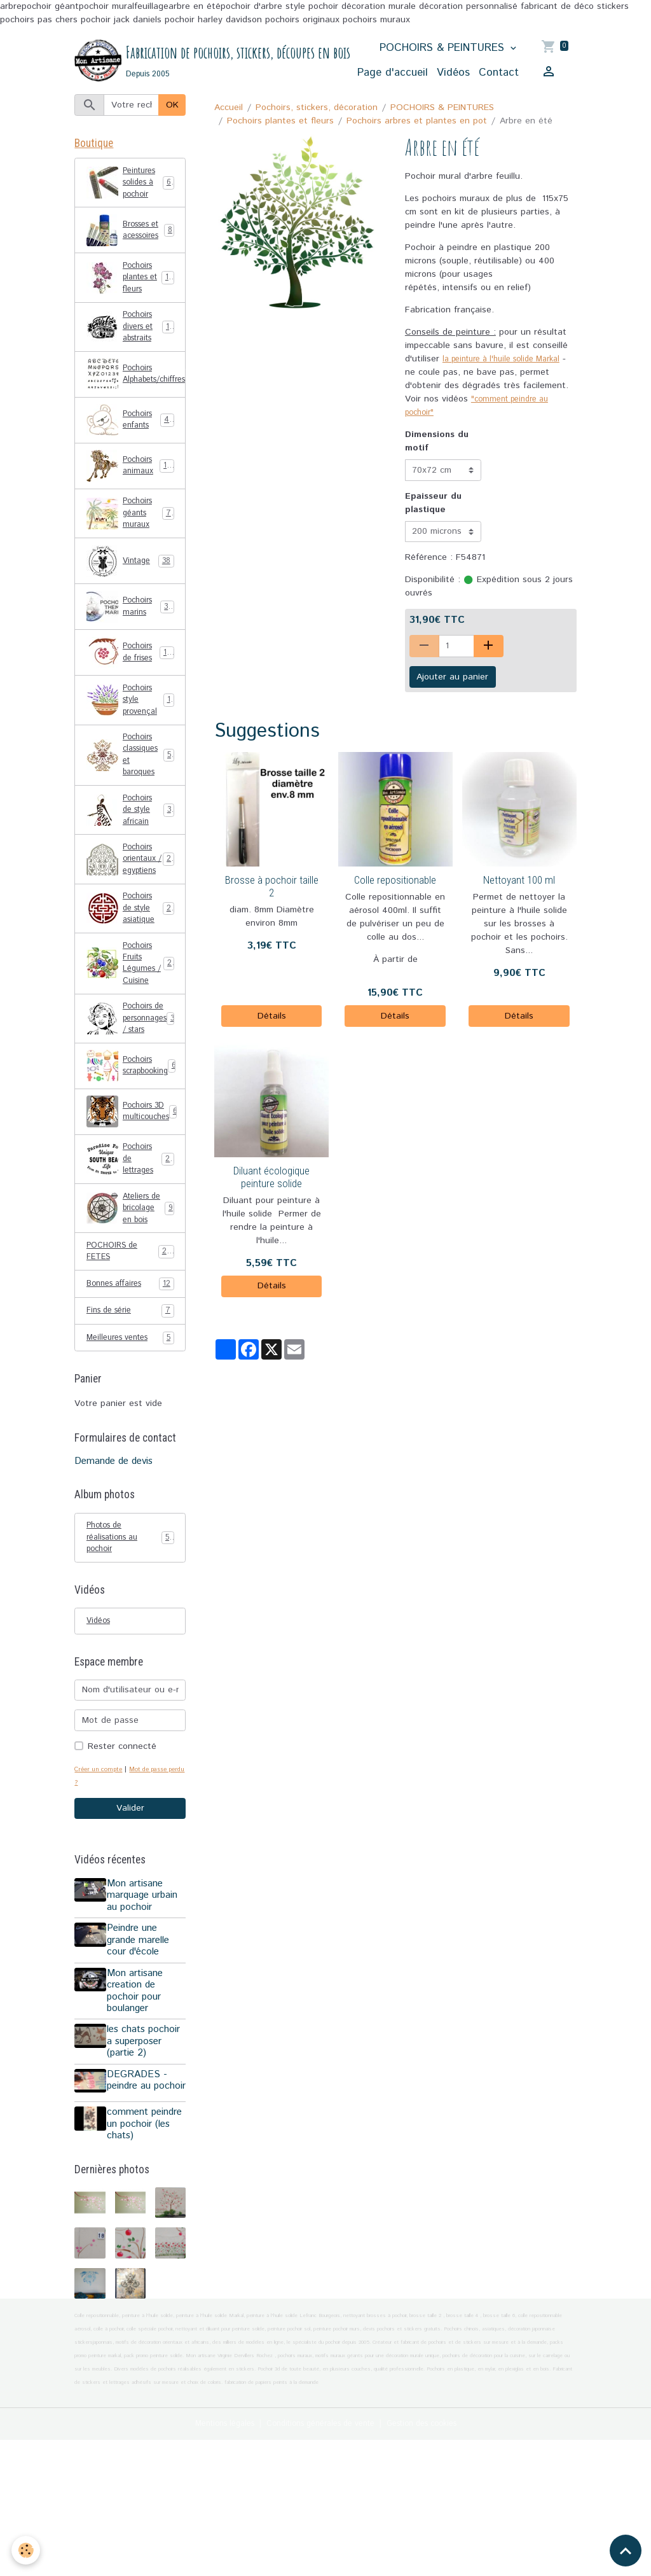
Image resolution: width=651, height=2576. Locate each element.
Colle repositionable (395, 894)
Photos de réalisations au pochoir (130, 1650)
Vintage (130, 593)
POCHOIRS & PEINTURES (444, 48)
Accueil (228, 108)
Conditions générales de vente (318, 2559)
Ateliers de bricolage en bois (130, 1305)
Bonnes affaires (130, 1393)
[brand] (188, 61)
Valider (130, 1925)
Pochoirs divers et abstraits (131, 351)
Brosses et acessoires (130, 243)
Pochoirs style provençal (130, 734)
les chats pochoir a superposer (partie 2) (147, 2159)
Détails (271, 1030)
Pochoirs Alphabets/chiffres (136, 401)
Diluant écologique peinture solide (271, 1191)
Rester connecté (122, 1863)
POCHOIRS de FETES (130, 1359)
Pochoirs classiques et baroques (131, 795)
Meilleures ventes (130, 1448)
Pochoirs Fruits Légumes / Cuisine (131, 1038)
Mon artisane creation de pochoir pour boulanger (139, 2108)
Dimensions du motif (437, 456)
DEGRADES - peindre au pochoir (141, 2204)
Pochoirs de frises (131, 684)
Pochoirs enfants (130, 447)
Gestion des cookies (435, 2559)
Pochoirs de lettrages (130, 1244)
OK (172, 105)
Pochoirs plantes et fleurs (280, 121)
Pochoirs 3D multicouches (135, 1195)
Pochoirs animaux (130, 493)
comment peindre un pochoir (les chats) (135, 2254)
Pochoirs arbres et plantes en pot (416, 121)
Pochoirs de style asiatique (131, 977)
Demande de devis (113, 1572)
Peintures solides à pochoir (131, 189)
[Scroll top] (625, 2550)
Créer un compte (102, 1886)
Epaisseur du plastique (433, 517)
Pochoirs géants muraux (131, 542)
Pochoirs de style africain (130, 855)
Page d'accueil (392, 73)
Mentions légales (208, 2559)
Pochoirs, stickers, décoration (317, 108)
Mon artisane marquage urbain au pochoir (146, 2012)
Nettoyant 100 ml (519, 894)
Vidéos (453, 73)
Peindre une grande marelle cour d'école (142, 2058)
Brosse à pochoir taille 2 (272, 900)
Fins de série (130, 1421)
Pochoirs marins (130, 639)
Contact (499, 73)
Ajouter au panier (452, 691)
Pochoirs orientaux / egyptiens (131, 916)
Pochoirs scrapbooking (135, 1149)
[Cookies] (27, 2549)
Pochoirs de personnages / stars (136, 1098)
